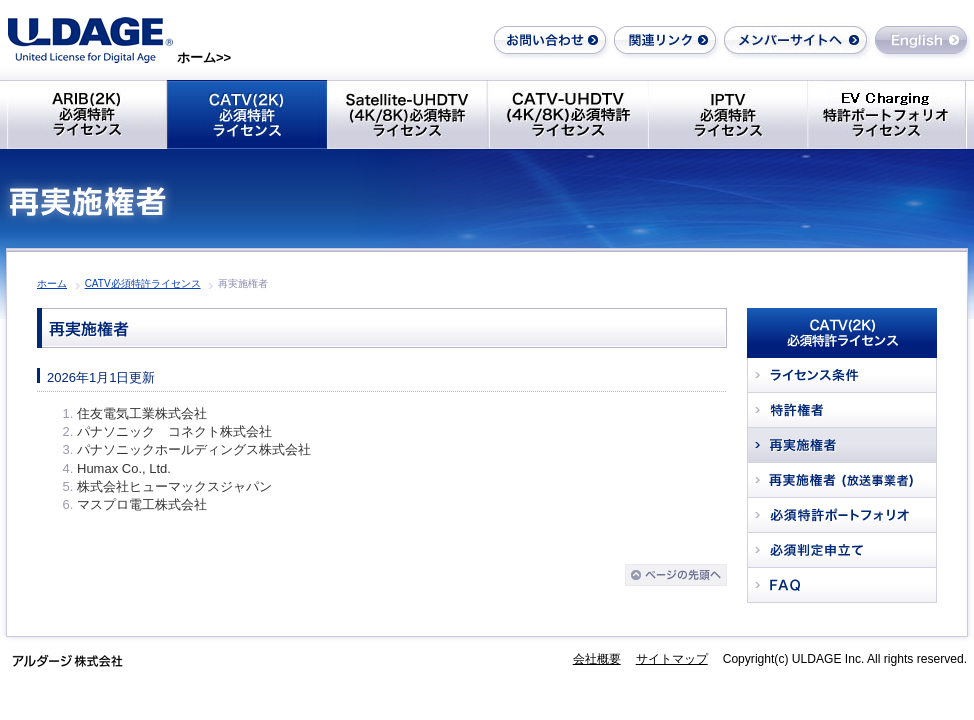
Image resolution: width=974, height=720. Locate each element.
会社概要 (597, 659)
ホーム (52, 283)
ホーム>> (204, 57)
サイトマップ (672, 659)
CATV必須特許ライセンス (143, 283)
